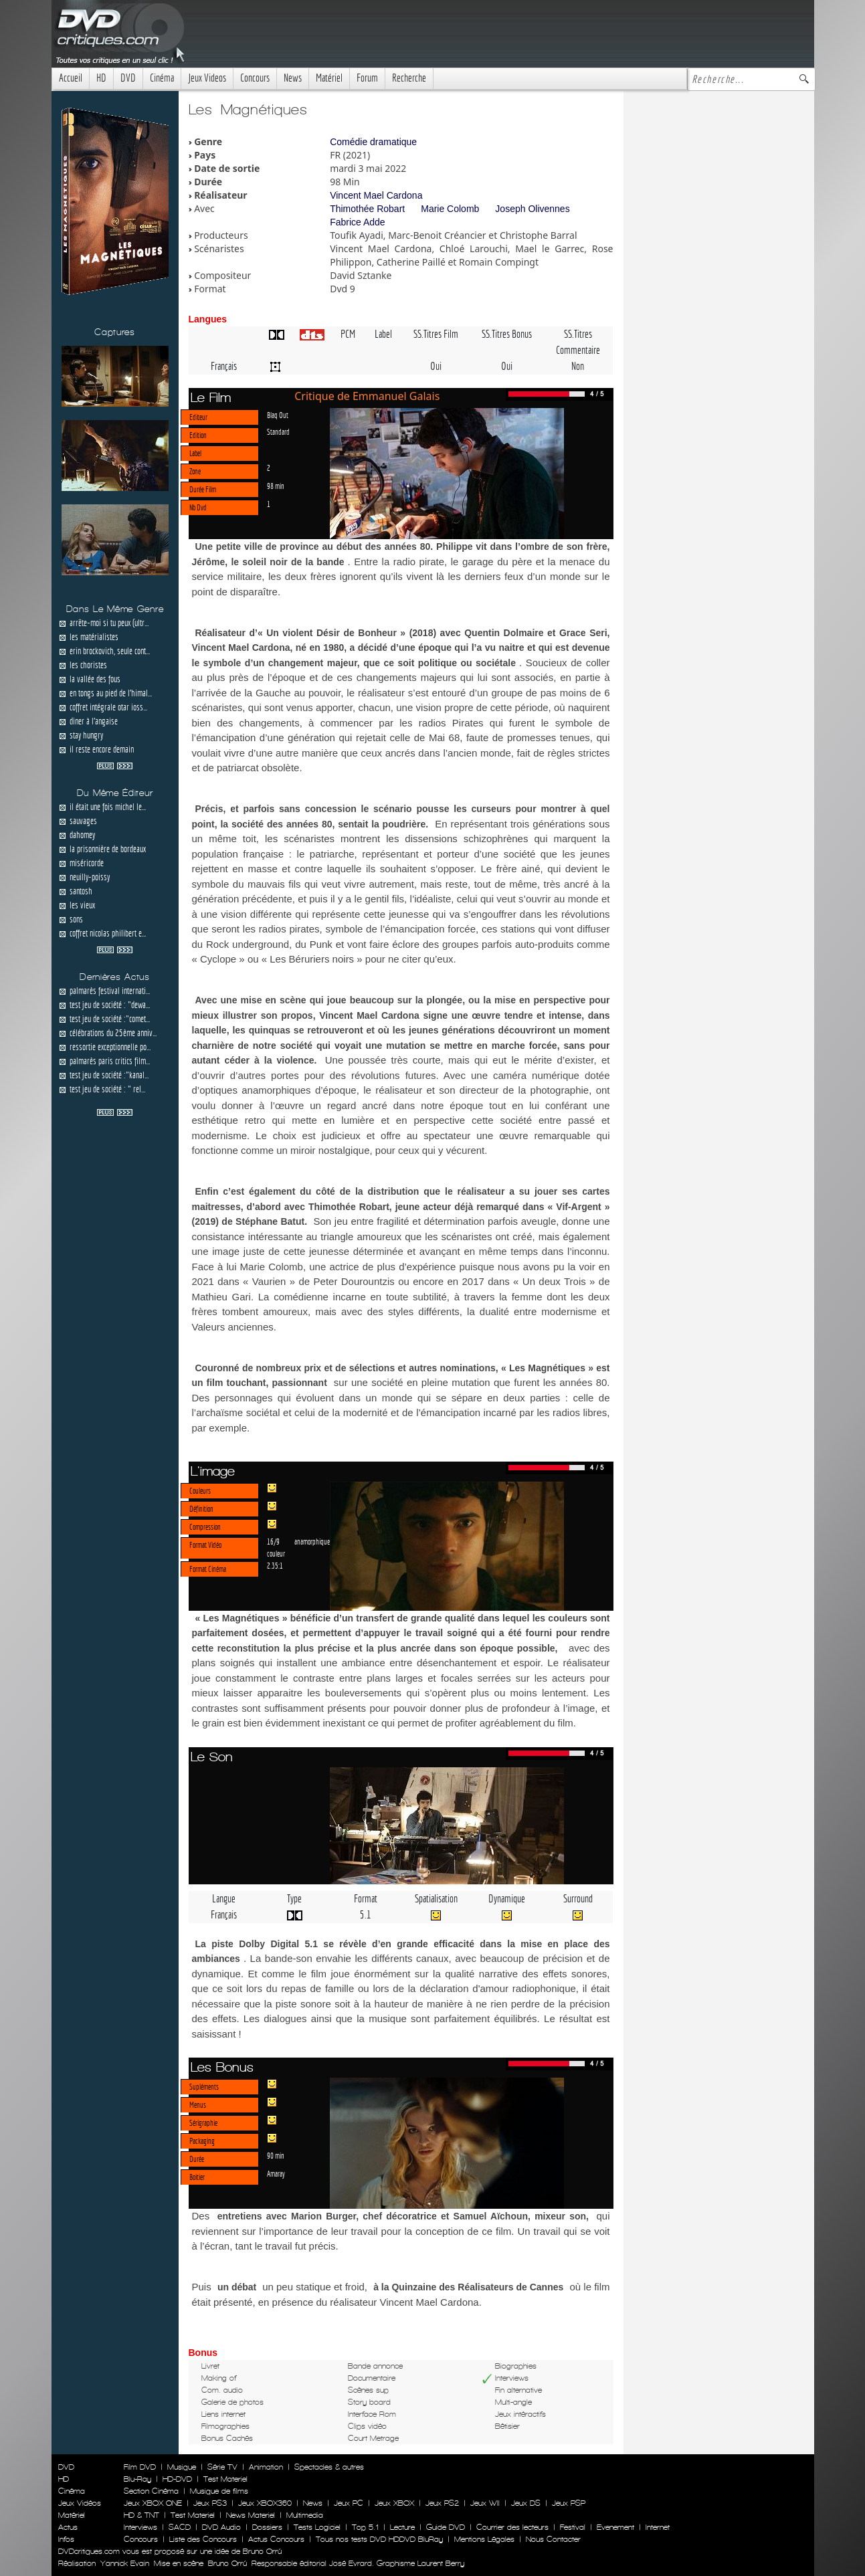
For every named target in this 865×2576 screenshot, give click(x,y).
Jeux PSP (568, 2503)
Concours (255, 78)
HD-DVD (177, 2479)
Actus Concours (276, 2539)
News (293, 78)
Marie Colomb (450, 208)
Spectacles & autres (329, 2467)
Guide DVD (445, 2527)
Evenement (615, 2527)
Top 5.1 (365, 2527)
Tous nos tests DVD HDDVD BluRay (379, 2539)
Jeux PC (348, 2503)
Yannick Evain (124, 2563)
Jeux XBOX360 (265, 2503)
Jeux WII (485, 2503)
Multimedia (304, 2515)
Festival (572, 2527)
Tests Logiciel (317, 2527)
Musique (181, 2467)
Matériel (329, 78)
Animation (266, 2467)
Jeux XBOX (394, 2503)
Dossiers (267, 2527)
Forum (367, 78)
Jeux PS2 (442, 2503)
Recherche (409, 78)
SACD (180, 2527)
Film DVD (140, 2467)
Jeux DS (526, 2503)
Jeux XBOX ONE (153, 2503)
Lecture (402, 2527)
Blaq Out (277, 414)
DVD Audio (221, 2527)
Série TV (222, 2467)
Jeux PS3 (210, 2503)
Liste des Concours (203, 2539)
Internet (658, 2527)
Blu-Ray (137, 2479)
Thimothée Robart (367, 208)
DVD (128, 78)
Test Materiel (225, 2479)
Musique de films (219, 2491)
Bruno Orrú (227, 2563)
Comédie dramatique (373, 141)
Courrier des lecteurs (512, 2527)
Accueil (70, 78)
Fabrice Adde (357, 222)
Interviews (140, 2527)
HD (101, 78)
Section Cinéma (151, 2491)
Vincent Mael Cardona (376, 195)
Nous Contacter (552, 2539)
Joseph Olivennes (532, 208)
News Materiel (250, 2515)
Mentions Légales (484, 2539)
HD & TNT (141, 2515)
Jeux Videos (207, 78)
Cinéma (162, 78)
